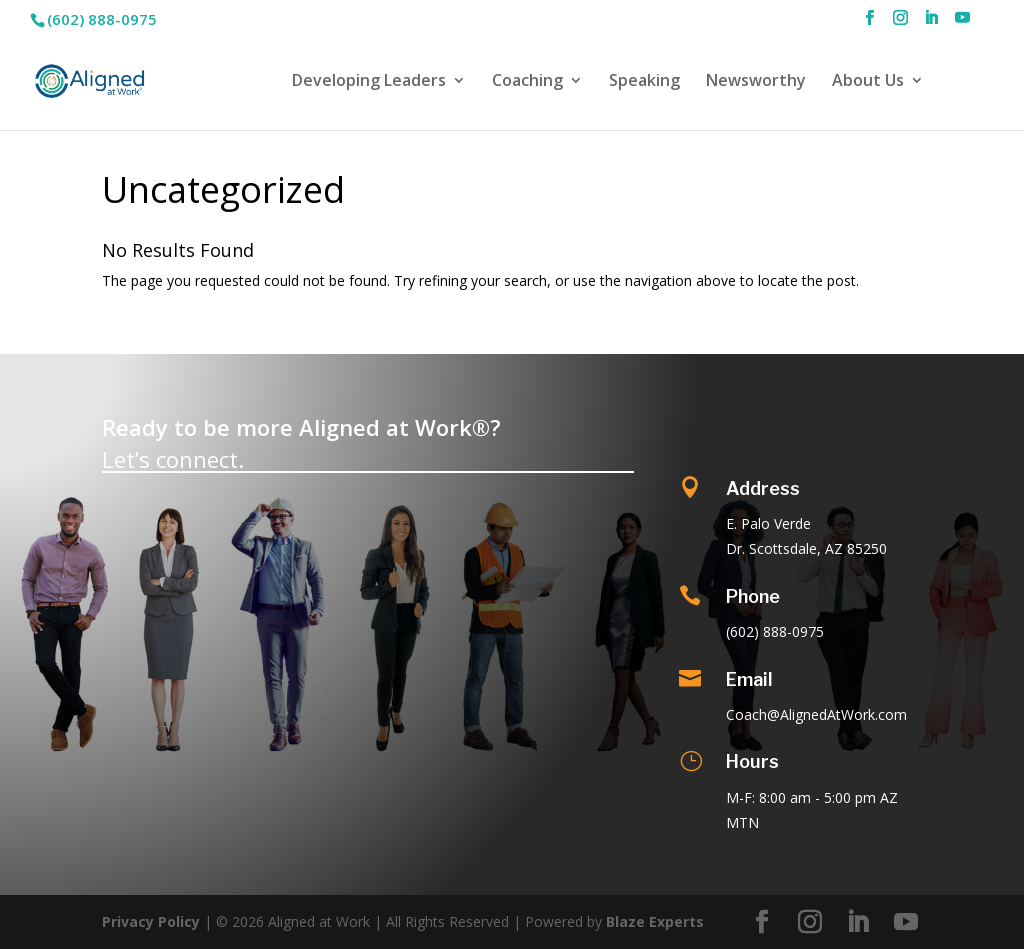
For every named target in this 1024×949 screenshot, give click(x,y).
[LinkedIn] (931, 23)
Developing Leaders (369, 82)
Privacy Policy (151, 921)
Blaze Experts (655, 921)
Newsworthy (756, 82)
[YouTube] (962, 23)
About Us (868, 82)
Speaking (644, 82)
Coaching (527, 82)
